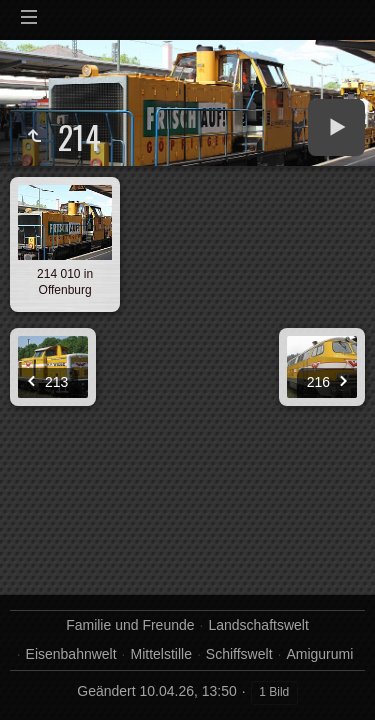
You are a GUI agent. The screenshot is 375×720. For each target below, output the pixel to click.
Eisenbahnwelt (71, 654)
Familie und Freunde (130, 625)
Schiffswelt (239, 654)
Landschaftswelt (258, 625)
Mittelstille (161, 654)
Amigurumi (319, 654)
